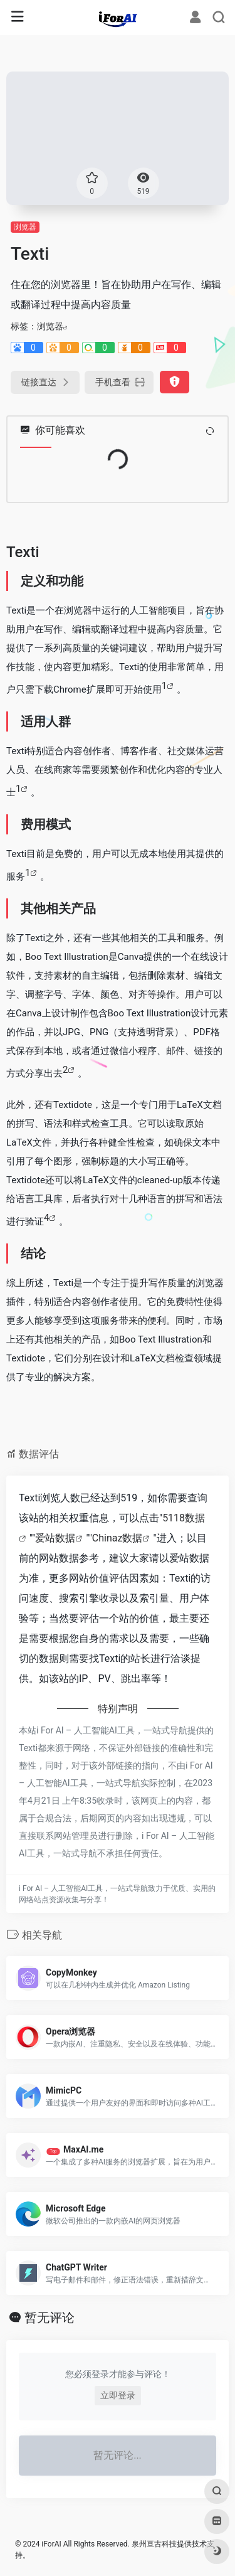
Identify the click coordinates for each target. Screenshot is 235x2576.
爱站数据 (55, 1538)
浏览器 (25, 227)
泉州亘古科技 (154, 2544)
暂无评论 (49, 2317)
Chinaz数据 (117, 1538)
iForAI (51, 2544)
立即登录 (117, 2395)
